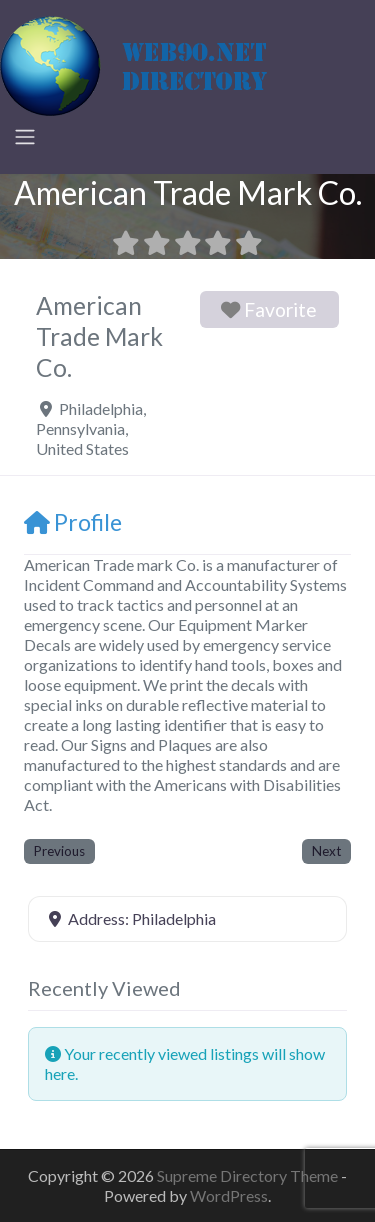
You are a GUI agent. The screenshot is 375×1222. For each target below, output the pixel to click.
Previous (59, 851)
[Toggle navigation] (25, 137)
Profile (73, 522)
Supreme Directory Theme (249, 1175)
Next (326, 851)
